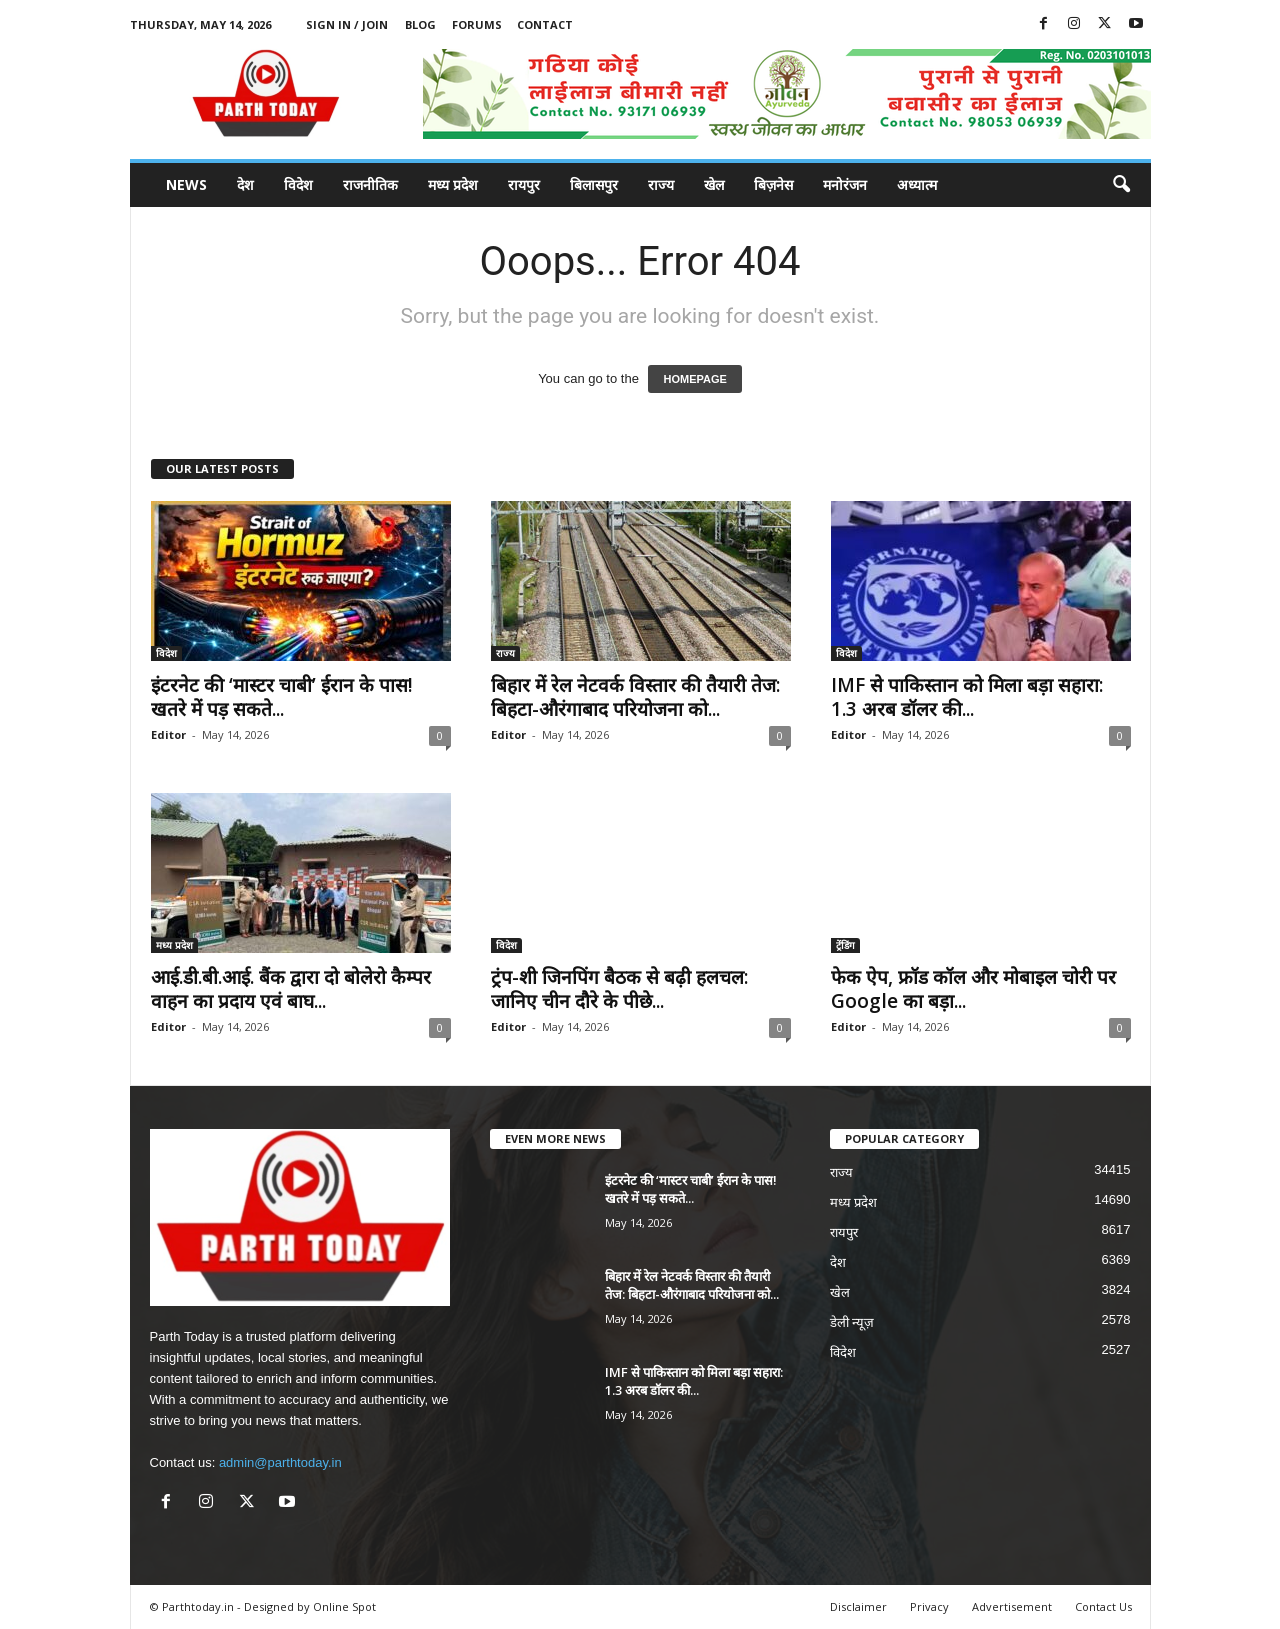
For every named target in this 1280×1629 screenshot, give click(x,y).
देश (245, 184)
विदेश (298, 184)
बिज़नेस (773, 184)
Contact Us (1103, 1606)
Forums (477, 24)
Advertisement (1012, 1606)
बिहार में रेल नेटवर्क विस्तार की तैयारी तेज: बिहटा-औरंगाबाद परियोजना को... (635, 697)
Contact (545, 24)
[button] (1121, 185)
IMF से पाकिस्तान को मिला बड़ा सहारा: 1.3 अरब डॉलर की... (967, 697)
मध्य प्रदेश (453, 184)
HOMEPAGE (694, 379)
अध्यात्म (917, 184)
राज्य (661, 184)
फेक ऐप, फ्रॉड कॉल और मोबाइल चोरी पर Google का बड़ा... (973, 989)
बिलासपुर (594, 184)
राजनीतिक (370, 184)
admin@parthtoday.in (280, 1462)
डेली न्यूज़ (852, 1322)
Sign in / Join (347, 24)
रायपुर (524, 184)
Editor (168, 734)
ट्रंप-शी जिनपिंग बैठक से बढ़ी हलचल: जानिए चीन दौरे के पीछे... (619, 989)
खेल (714, 184)
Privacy (929, 1606)
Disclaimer (858, 1606)
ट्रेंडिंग (845, 945)
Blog (420, 24)
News (186, 184)
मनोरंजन (845, 184)
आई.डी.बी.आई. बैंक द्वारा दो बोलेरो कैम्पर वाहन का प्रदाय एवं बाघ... (291, 989)
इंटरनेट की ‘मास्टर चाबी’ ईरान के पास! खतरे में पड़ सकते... (282, 697)
